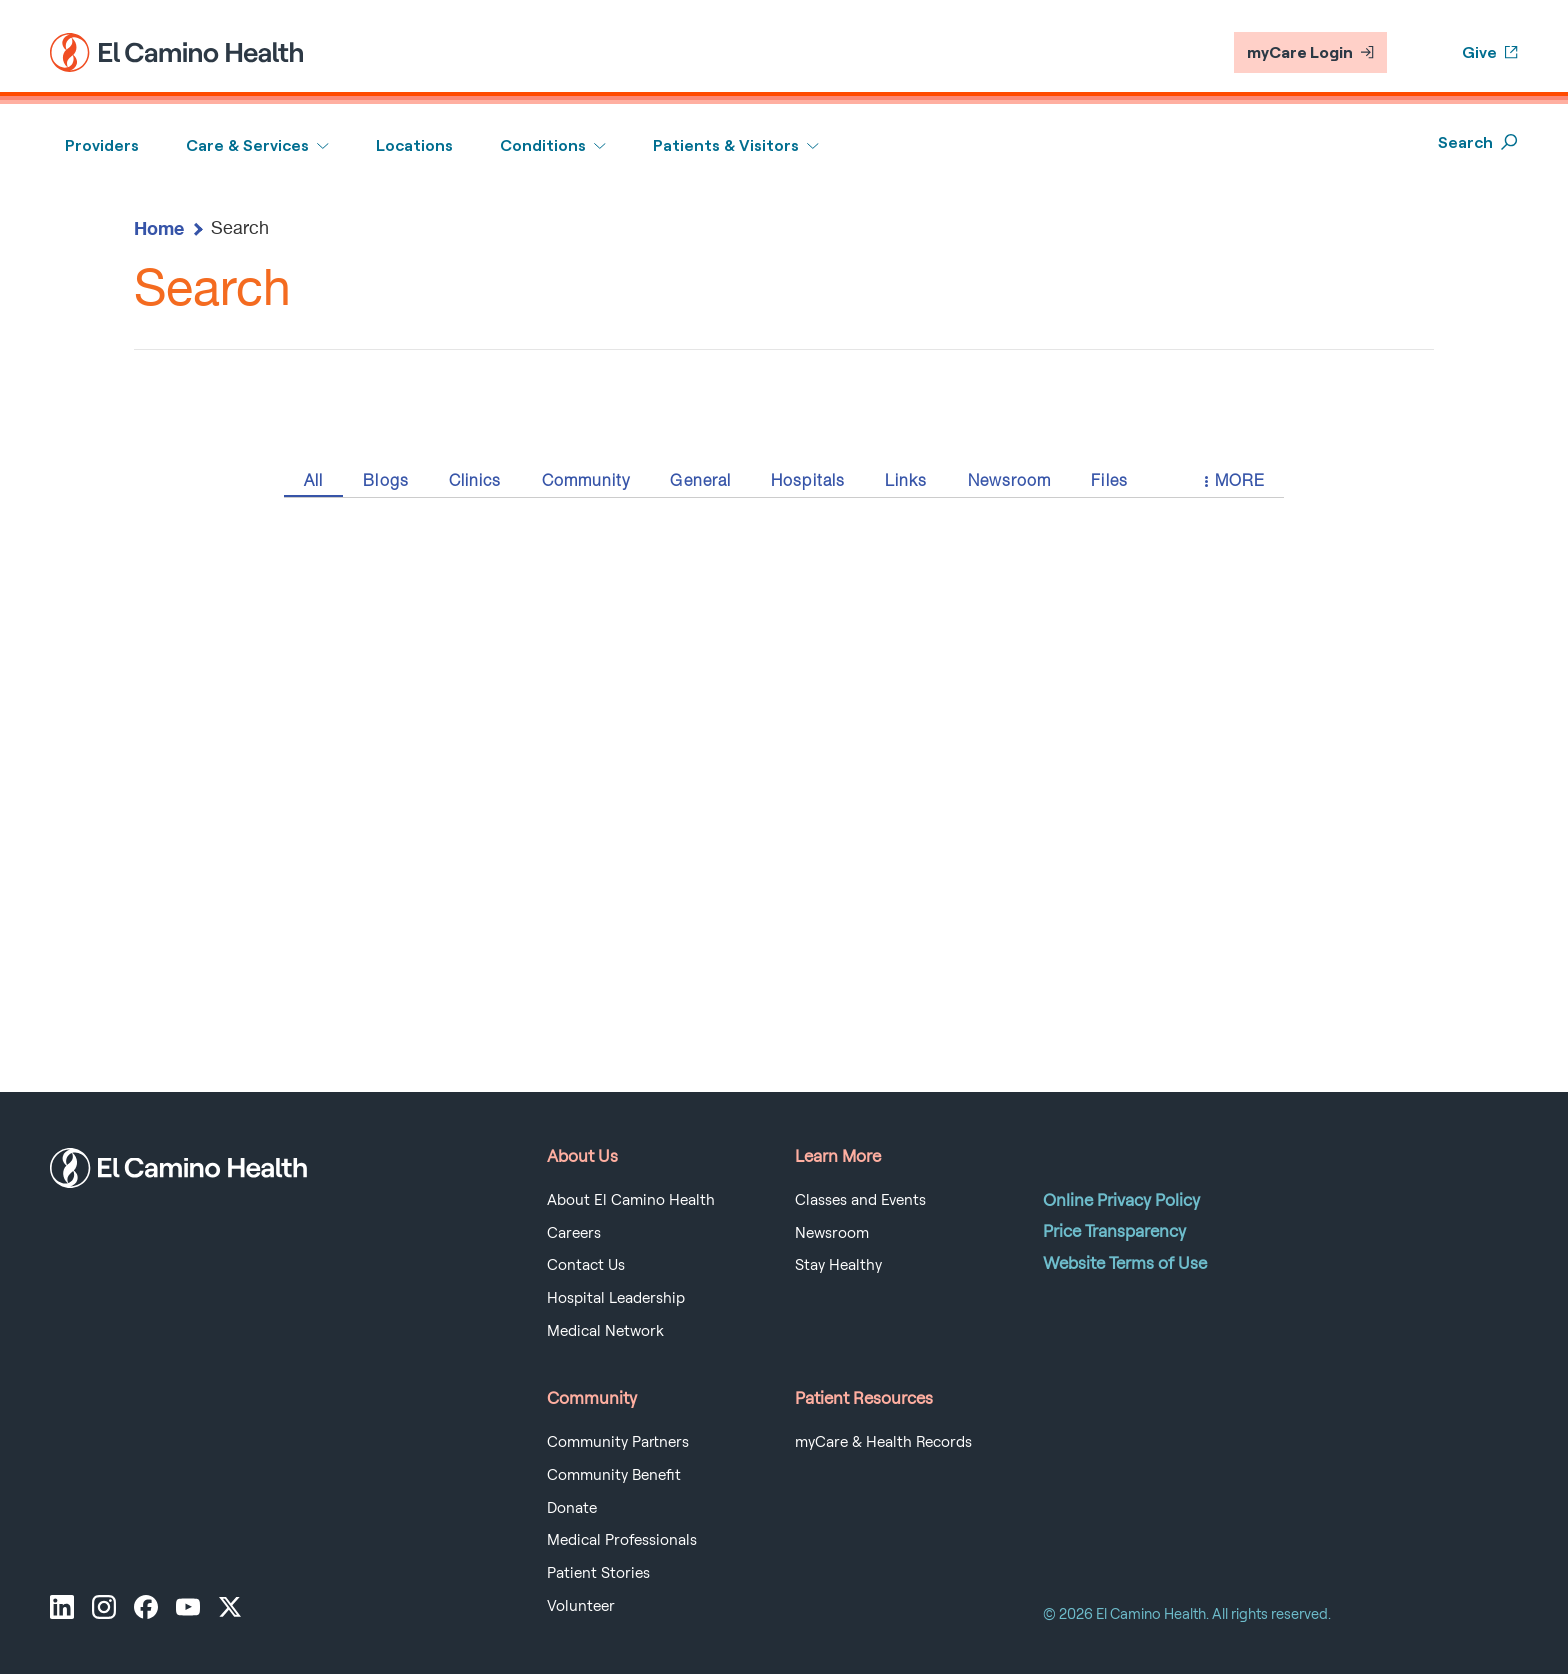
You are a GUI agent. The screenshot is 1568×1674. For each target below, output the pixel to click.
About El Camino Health (631, 1200)
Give (1490, 52)
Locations (414, 145)
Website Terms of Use (1125, 1263)
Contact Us (586, 1265)
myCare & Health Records (883, 1442)
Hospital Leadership (616, 1298)
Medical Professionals (622, 1540)
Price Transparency (1114, 1231)
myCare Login (1310, 52)
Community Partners (618, 1442)
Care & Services (247, 145)
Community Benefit (614, 1475)
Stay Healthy (838, 1265)
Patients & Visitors (726, 145)
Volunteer (581, 1606)
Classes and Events (860, 1200)
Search (1478, 142)
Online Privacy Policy (1121, 1200)
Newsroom (832, 1233)
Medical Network (605, 1331)
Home (159, 228)
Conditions (543, 145)
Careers (574, 1233)
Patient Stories (598, 1573)
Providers (102, 145)
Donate (572, 1508)
